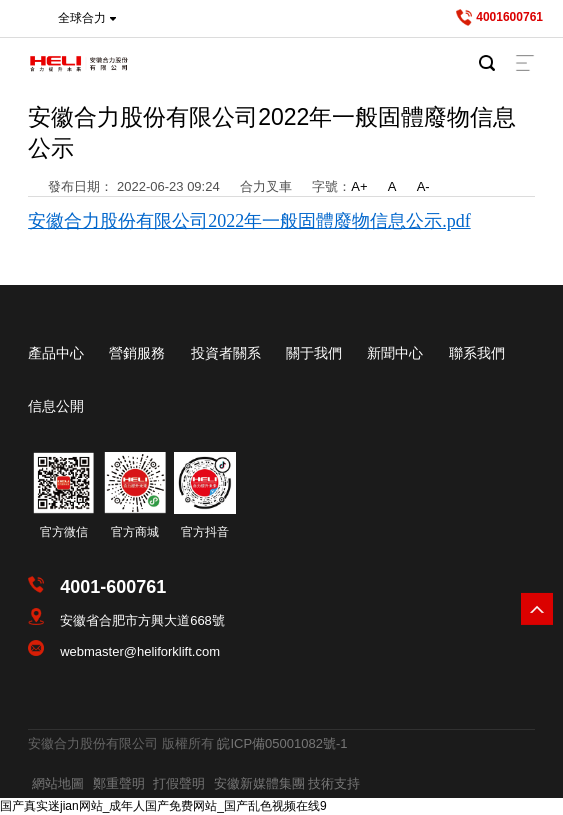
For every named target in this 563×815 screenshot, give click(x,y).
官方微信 (64, 532)
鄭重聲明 (119, 783)
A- (423, 186)
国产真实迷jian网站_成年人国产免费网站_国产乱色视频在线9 (163, 806)
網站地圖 (58, 783)
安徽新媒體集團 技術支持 (287, 783)
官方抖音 (205, 532)
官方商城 (135, 532)
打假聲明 (179, 783)
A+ (359, 186)
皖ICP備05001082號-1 (282, 743)
